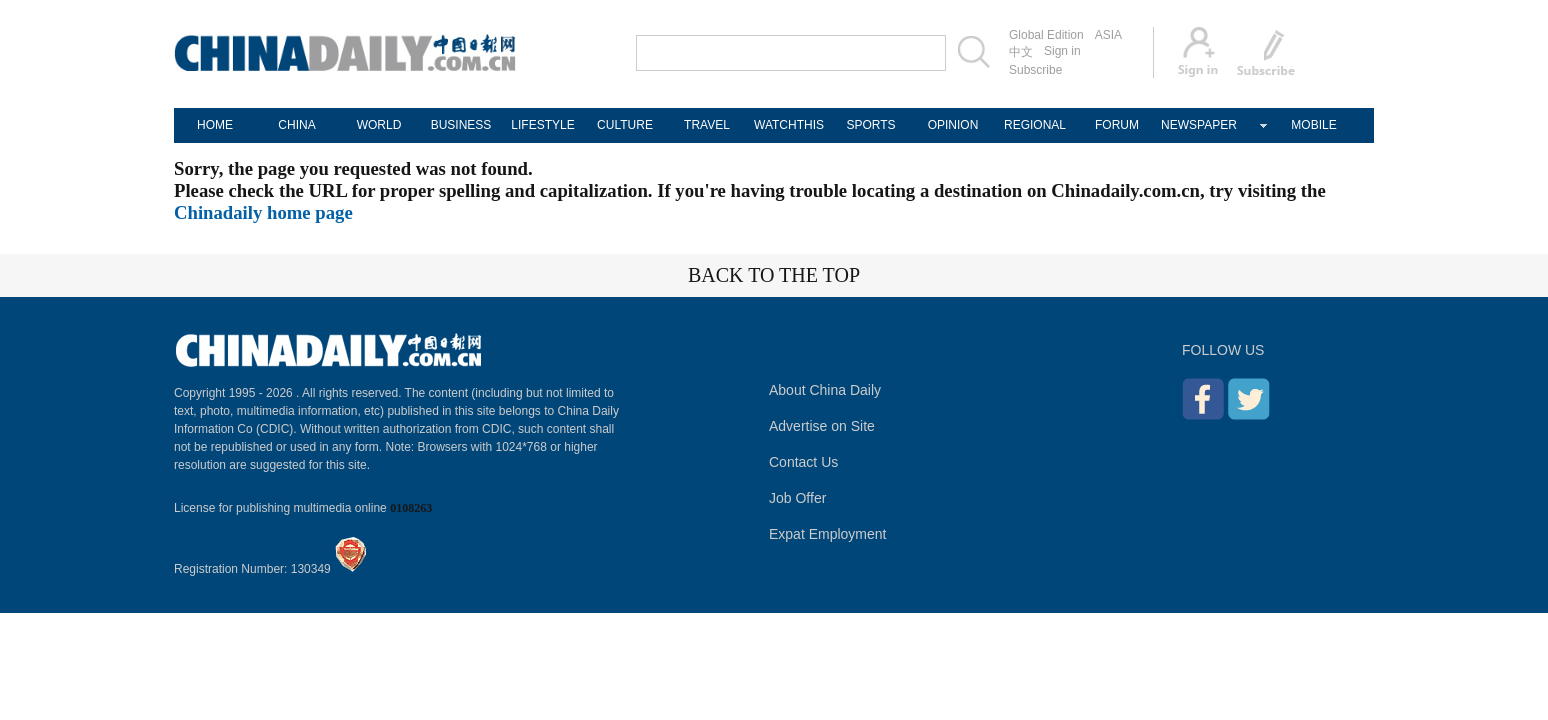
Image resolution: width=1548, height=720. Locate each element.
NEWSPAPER (1199, 125)
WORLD (379, 125)
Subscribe (1035, 70)
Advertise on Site (822, 426)
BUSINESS (461, 125)
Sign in (1062, 51)
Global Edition (1046, 35)
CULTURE (625, 125)
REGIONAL (1035, 125)
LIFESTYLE (542, 125)
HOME (215, 125)
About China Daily (825, 390)
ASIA (1108, 35)
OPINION (953, 125)
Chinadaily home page (263, 212)
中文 (1021, 52)
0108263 (411, 508)
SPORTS (870, 125)
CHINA (296, 125)
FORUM (1117, 125)
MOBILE (1313, 125)
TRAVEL (707, 125)
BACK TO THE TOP (774, 275)
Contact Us (803, 462)
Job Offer (797, 498)
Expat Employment (828, 534)
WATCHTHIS (789, 125)
